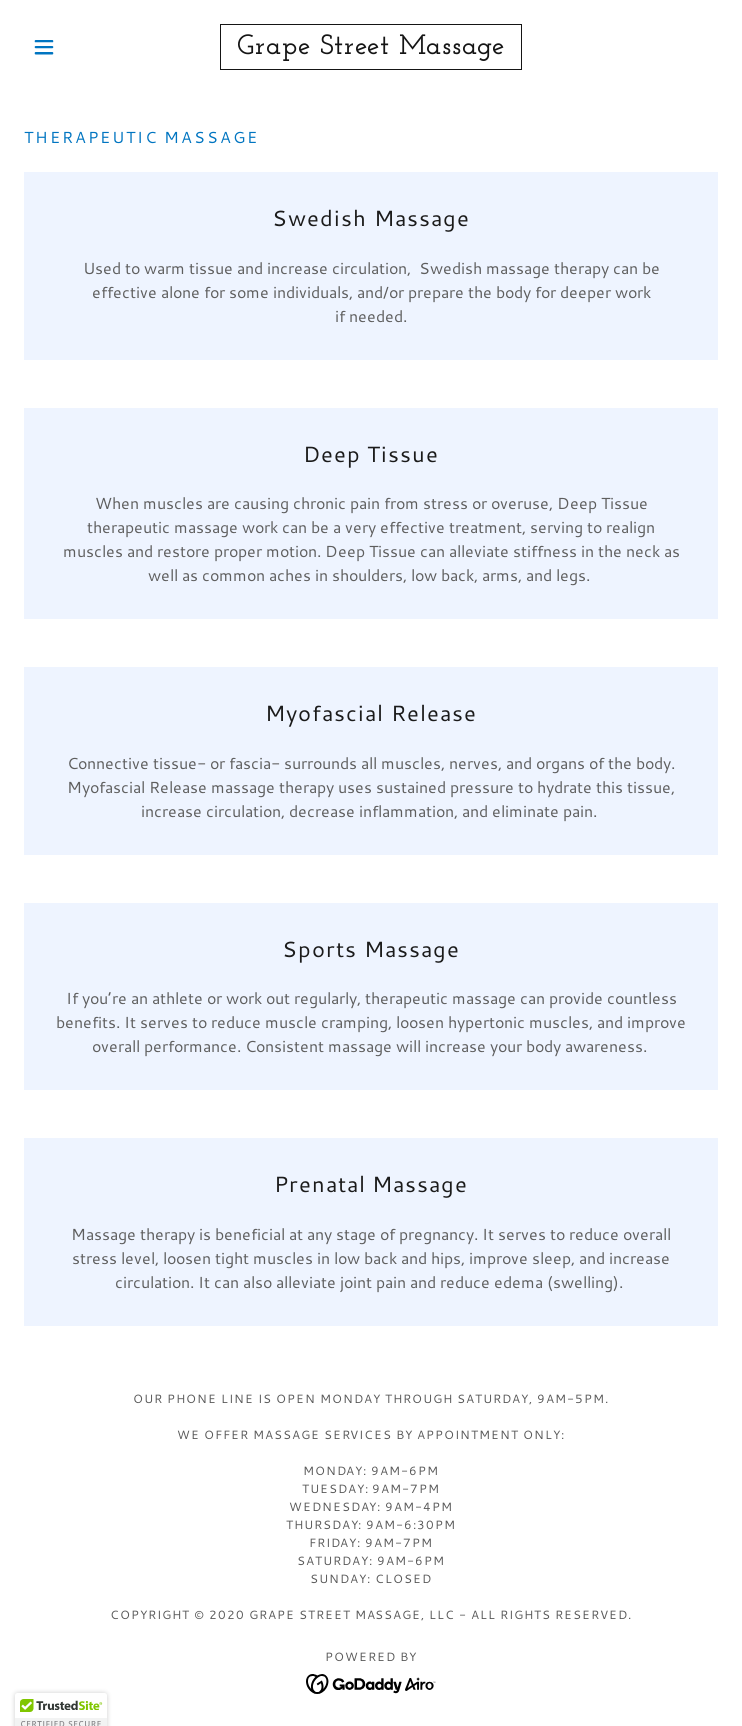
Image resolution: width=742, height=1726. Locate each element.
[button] (76, 47)
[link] (371, 47)
